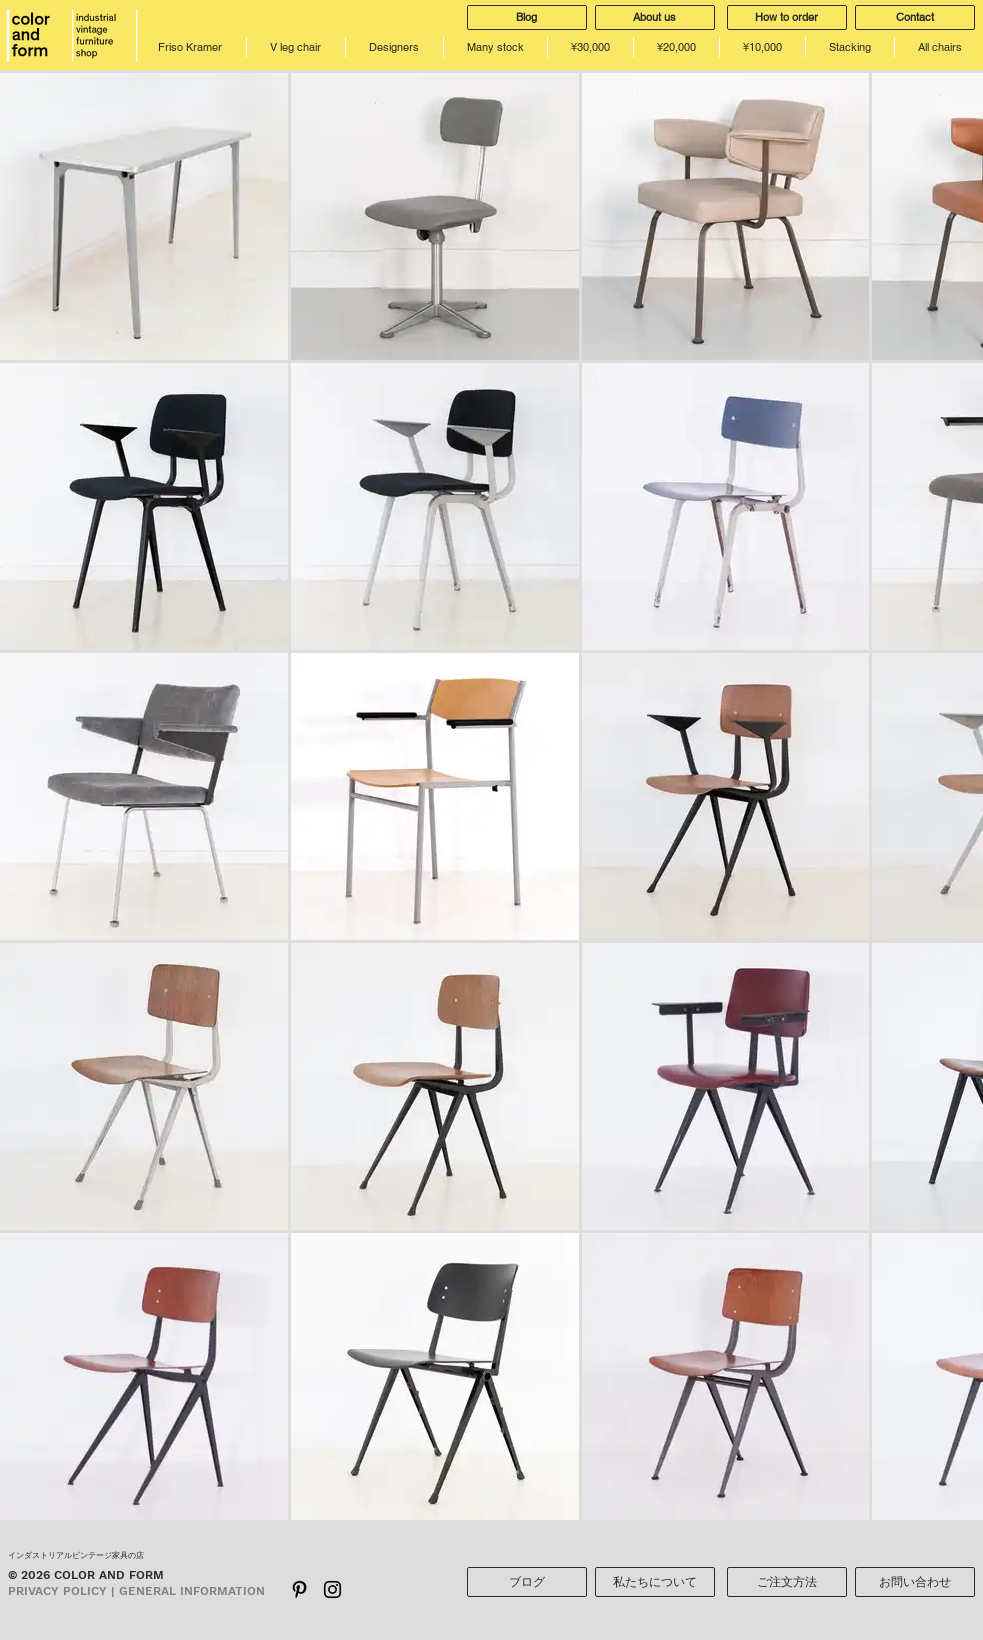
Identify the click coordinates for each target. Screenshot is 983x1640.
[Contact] (915, 17)
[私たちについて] (655, 1582)
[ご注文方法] (787, 1582)
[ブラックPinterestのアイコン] (299, 1589)
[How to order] (787, 17)
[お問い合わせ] (915, 1582)
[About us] (655, 17)
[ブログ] (527, 1582)
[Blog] (527, 17)
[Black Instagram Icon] (332, 1589)
